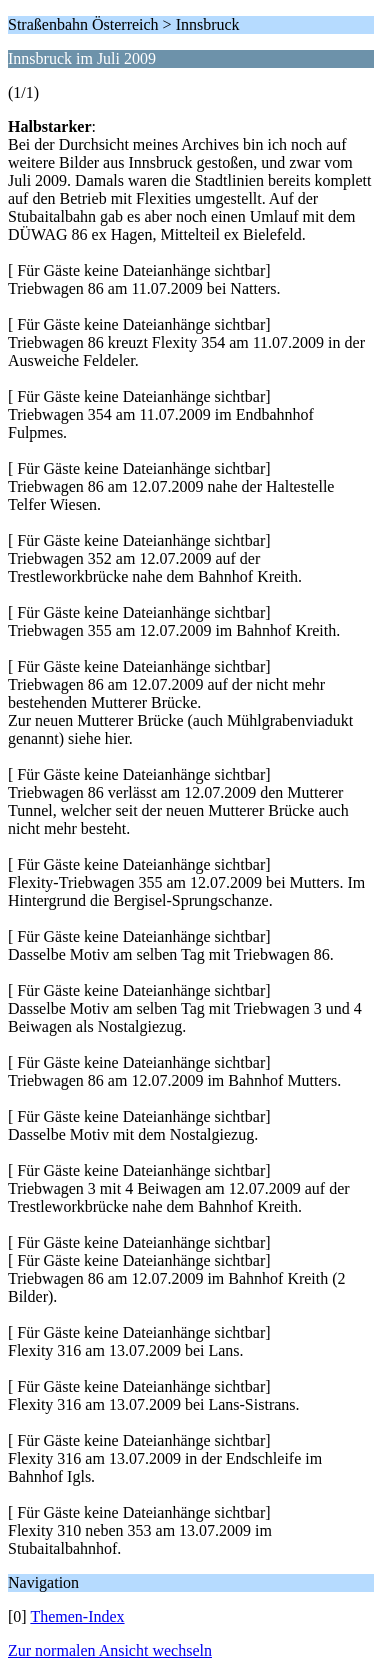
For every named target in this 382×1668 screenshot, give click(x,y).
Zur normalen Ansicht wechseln (110, 1650)
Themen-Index (77, 1616)
